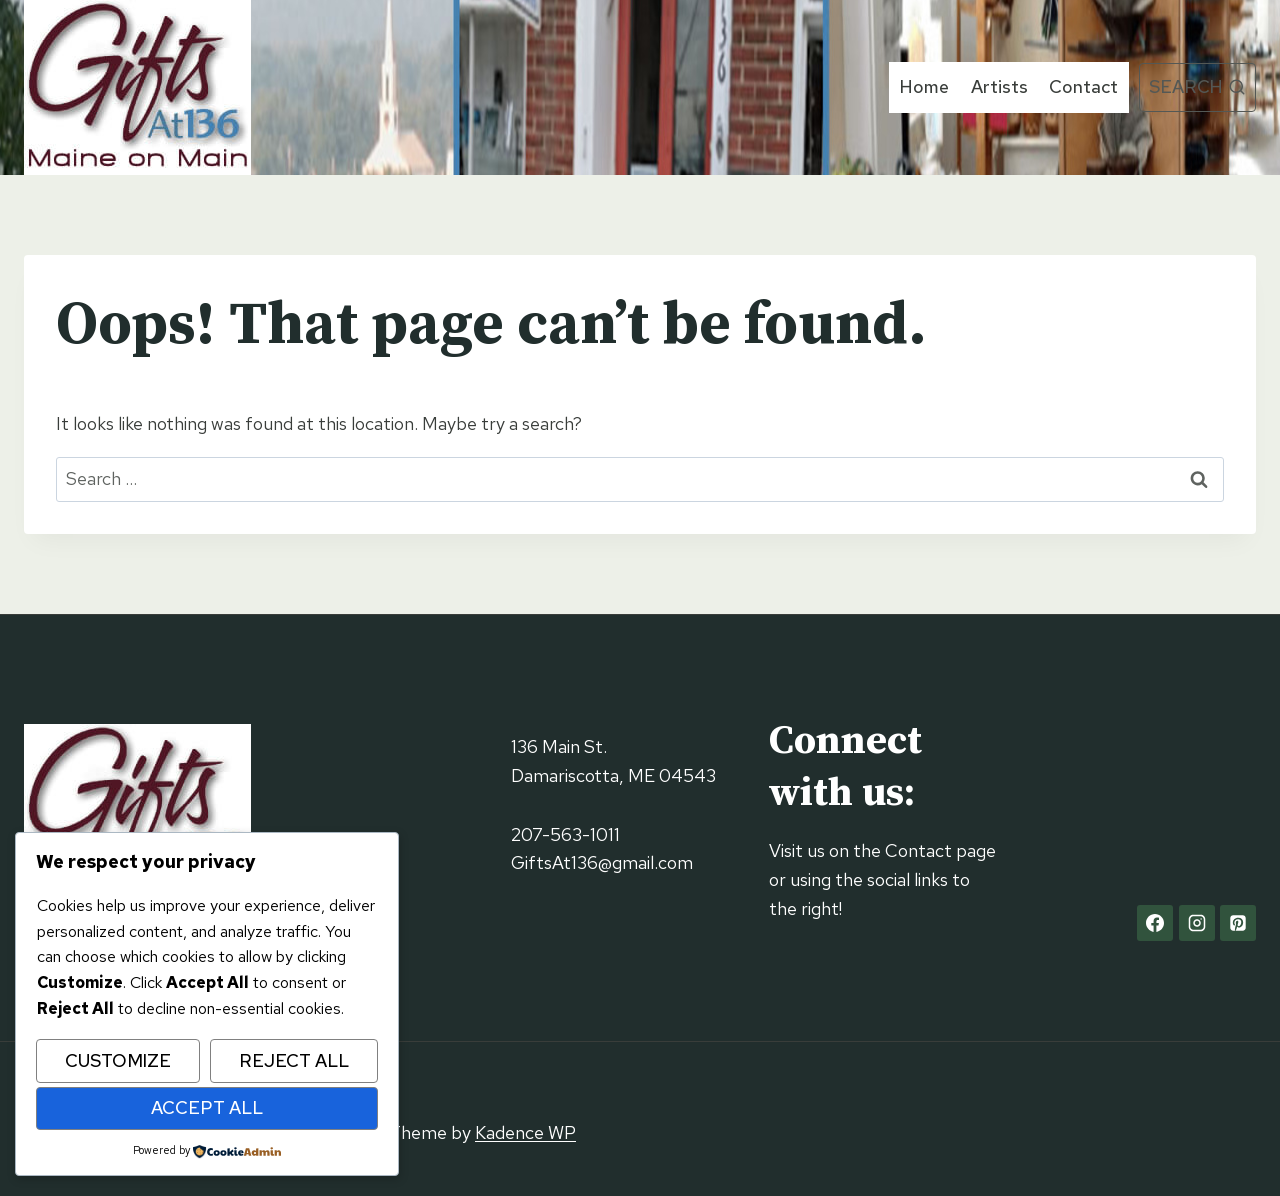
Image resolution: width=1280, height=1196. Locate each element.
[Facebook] (1155, 923)
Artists (999, 86)
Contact (1083, 86)
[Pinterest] (1238, 923)
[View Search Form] (1197, 87)
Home (924, 86)
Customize (118, 1060)
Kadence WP (525, 1132)
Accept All (207, 1107)
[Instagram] (1197, 923)
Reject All (294, 1060)
